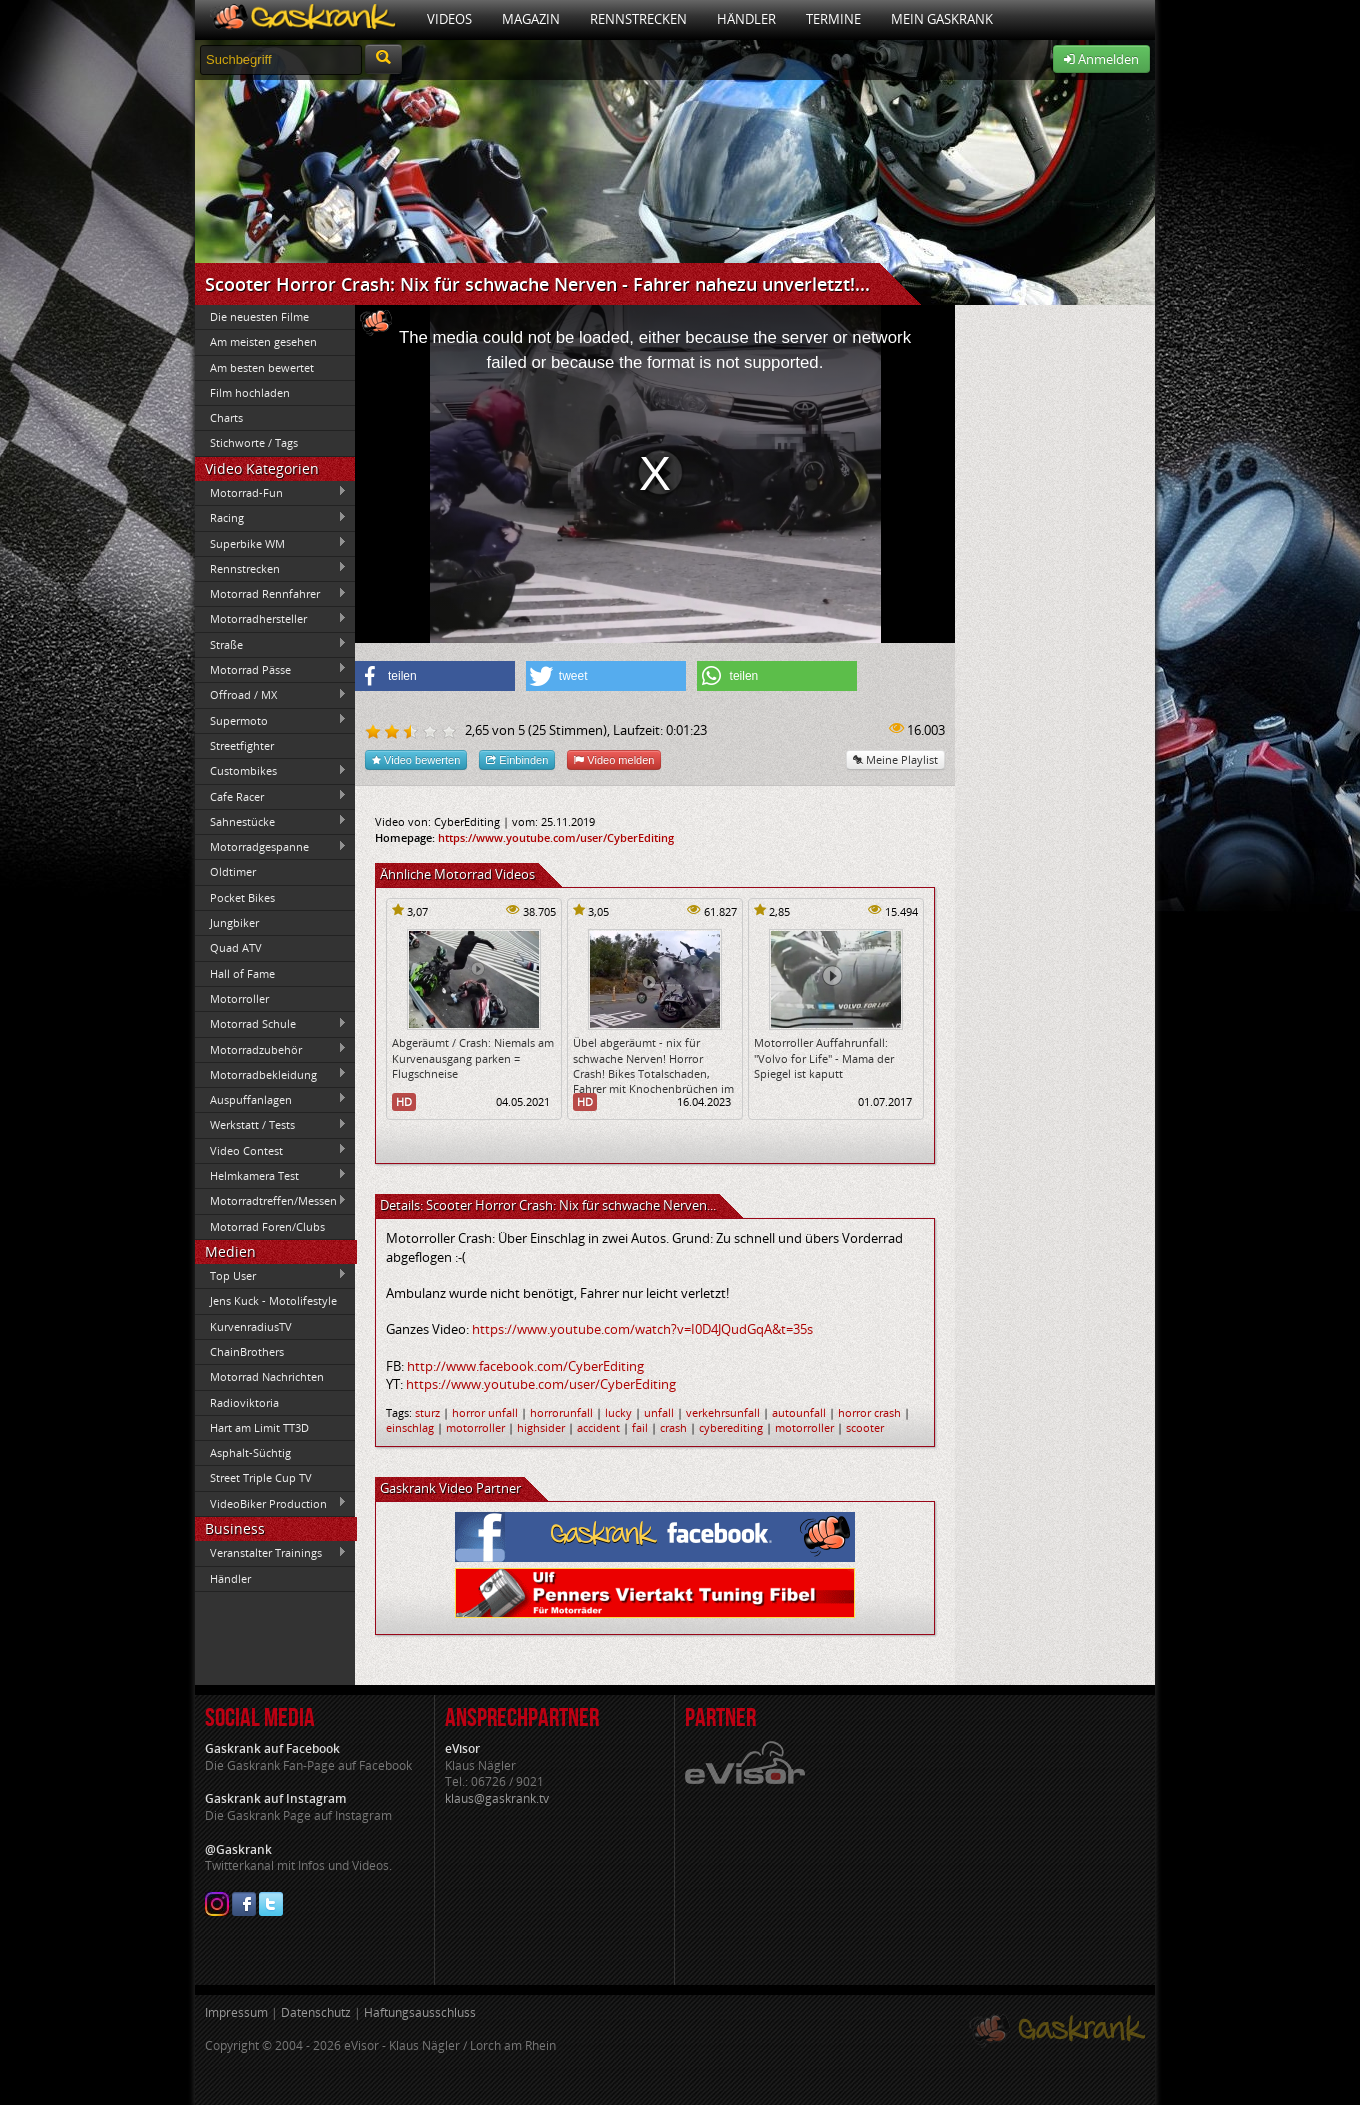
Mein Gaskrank (942, 19)
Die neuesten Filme (259, 316)
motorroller (475, 1427)
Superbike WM (271, 543)
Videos (449, 19)
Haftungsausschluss (420, 2012)
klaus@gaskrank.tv (497, 1798)
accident (598, 1427)
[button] (435, 676)
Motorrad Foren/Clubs (267, 1226)
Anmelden (1101, 59)
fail (640, 1427)
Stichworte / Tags (254, 442)
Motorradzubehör (271, 1049)
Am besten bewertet (262, 367)
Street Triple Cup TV (261, 1477)
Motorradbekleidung (271, 1074)
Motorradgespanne (271, 847)
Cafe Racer (271, 796)
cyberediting (731, 1427)
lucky (618, 1412)
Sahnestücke (271, 821)
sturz (427, 1412)
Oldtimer (233, 871)
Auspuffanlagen (271, 1099)
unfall (659, 1412)
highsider (541, 1427)
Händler (746, 19)
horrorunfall (561, 1412)
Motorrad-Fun (271, 492)
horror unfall (485, 1412)
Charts (226, 417)
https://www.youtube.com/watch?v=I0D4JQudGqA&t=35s (642, 1329)
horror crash (869, 1412)
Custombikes (271, 771)
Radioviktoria (244, 1402)
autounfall (799, 1412)
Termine (833, 19)
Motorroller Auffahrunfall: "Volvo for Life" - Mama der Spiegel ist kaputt (824, 1058)
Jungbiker (234, 922)
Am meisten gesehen (263, 341)
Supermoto (271, 720)
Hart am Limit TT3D (259, 1427)
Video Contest (271, 1150)
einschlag (410, 1427)
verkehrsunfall (723, 1412)
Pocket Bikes (242, 897)
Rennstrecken (638, 19)
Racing (271, 518)
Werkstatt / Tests (271, 1125)
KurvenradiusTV (251, 1326)
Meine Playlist (895, 759)
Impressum (236, 2012)
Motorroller (239, 998)
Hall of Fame (242, 973)
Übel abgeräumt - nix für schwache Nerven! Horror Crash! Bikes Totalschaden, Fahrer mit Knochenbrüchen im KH (653, 1073)
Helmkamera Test (271, 1175)
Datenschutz (316, 2012)
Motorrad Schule (271, 1024)
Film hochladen (250, 392)
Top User (271, 1275)
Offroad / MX (271, 695)
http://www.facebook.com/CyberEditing (525, 1366)
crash (673, 1427)
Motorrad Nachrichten (267, 1376)
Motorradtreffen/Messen (271, 1201)
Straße (271, 644)
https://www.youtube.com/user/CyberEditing (556, 837)
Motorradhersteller (271, 619)
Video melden (614, 759)
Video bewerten (416, 759)
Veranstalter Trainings (271, 1553)
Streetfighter (242, 745)
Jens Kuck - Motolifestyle (273, 1300)
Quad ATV (236, 947)
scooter (865, 1427)
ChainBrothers (247, 1351)
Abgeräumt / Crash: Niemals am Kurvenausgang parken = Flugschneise (473, 1058)
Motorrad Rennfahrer (271, 594)
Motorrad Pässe (271, 669)
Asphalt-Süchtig (250, 1452)
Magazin (531, 19)
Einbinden (517, 759)
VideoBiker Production (271, 1503)
